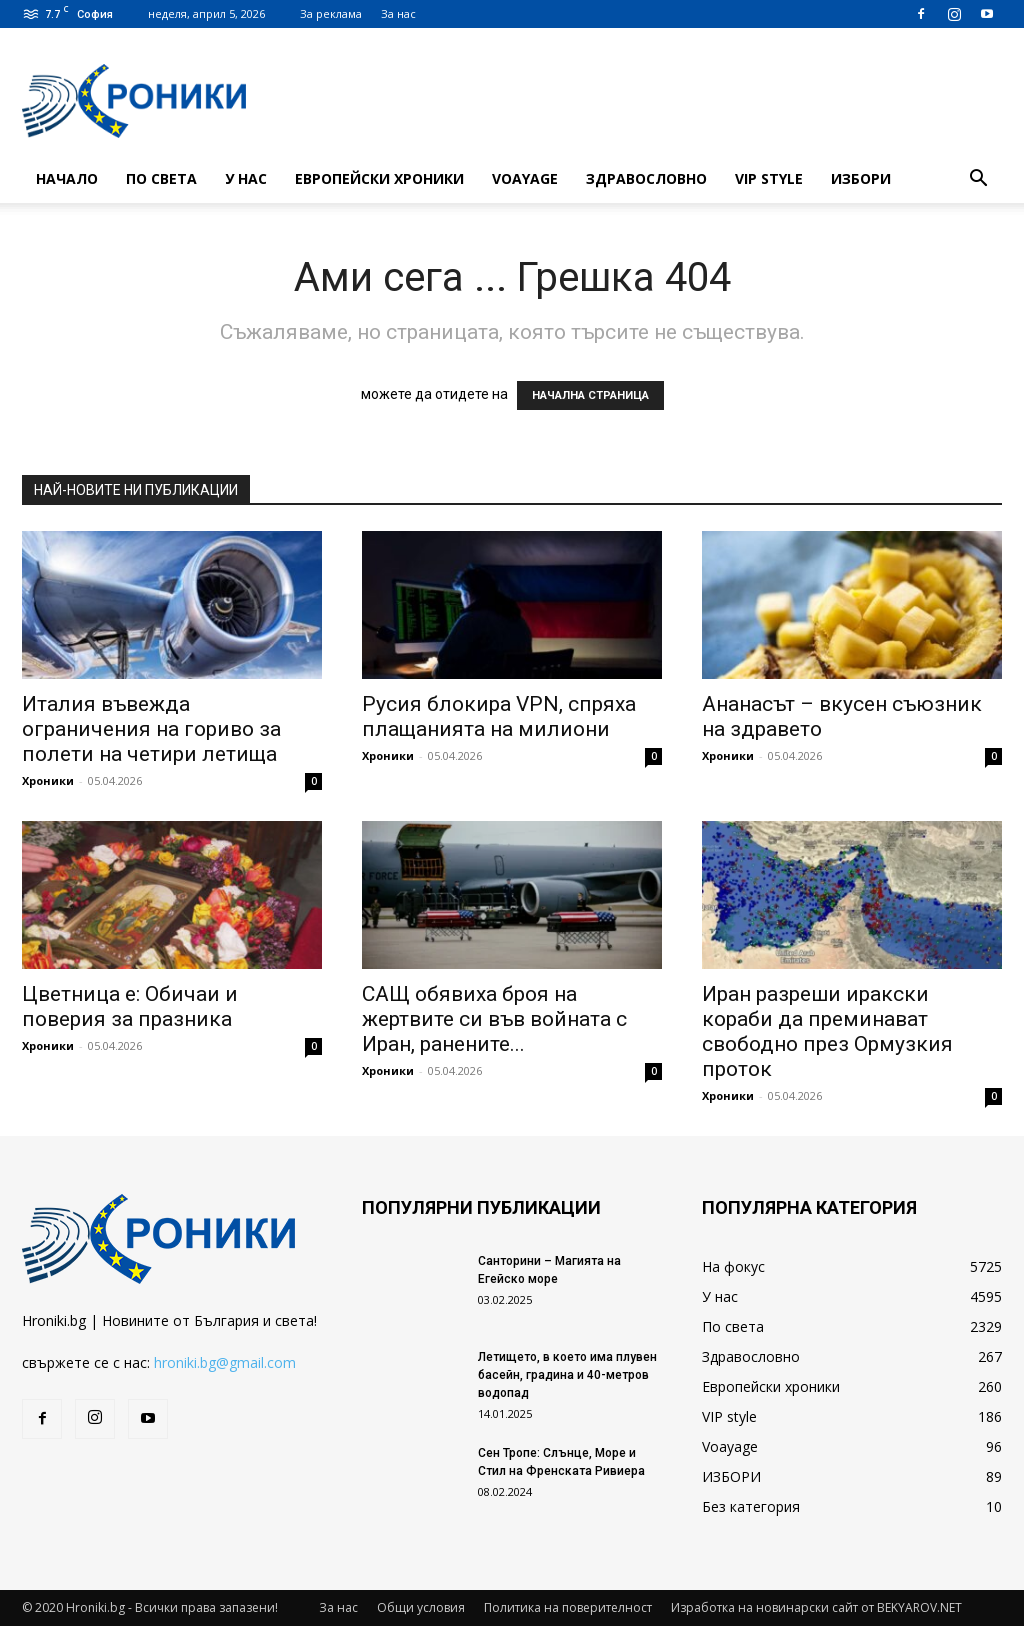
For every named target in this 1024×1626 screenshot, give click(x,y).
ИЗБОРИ (861, 178)
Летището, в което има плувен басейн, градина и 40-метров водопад (567, 1375)
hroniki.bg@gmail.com (225, 1362)
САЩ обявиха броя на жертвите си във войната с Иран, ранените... (494, 1019)
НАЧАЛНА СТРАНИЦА (590, 395)
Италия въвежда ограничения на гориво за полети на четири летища (151, 729)
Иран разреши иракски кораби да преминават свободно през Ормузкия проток (827, 1031)
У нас (246, 178)
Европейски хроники (379, 178)
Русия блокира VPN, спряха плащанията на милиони (499, 716)
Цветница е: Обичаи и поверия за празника (130, 1006)
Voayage (525, 178)
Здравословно (646, 178)
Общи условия (421, 1607)
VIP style (769, 178)
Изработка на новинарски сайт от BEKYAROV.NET (816, 1607)
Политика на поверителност (568, 1607)
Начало (67, 178)
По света (161, 178)
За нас (398, 13)
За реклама (331, 13)
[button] (978, 180)
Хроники (48, 780)
